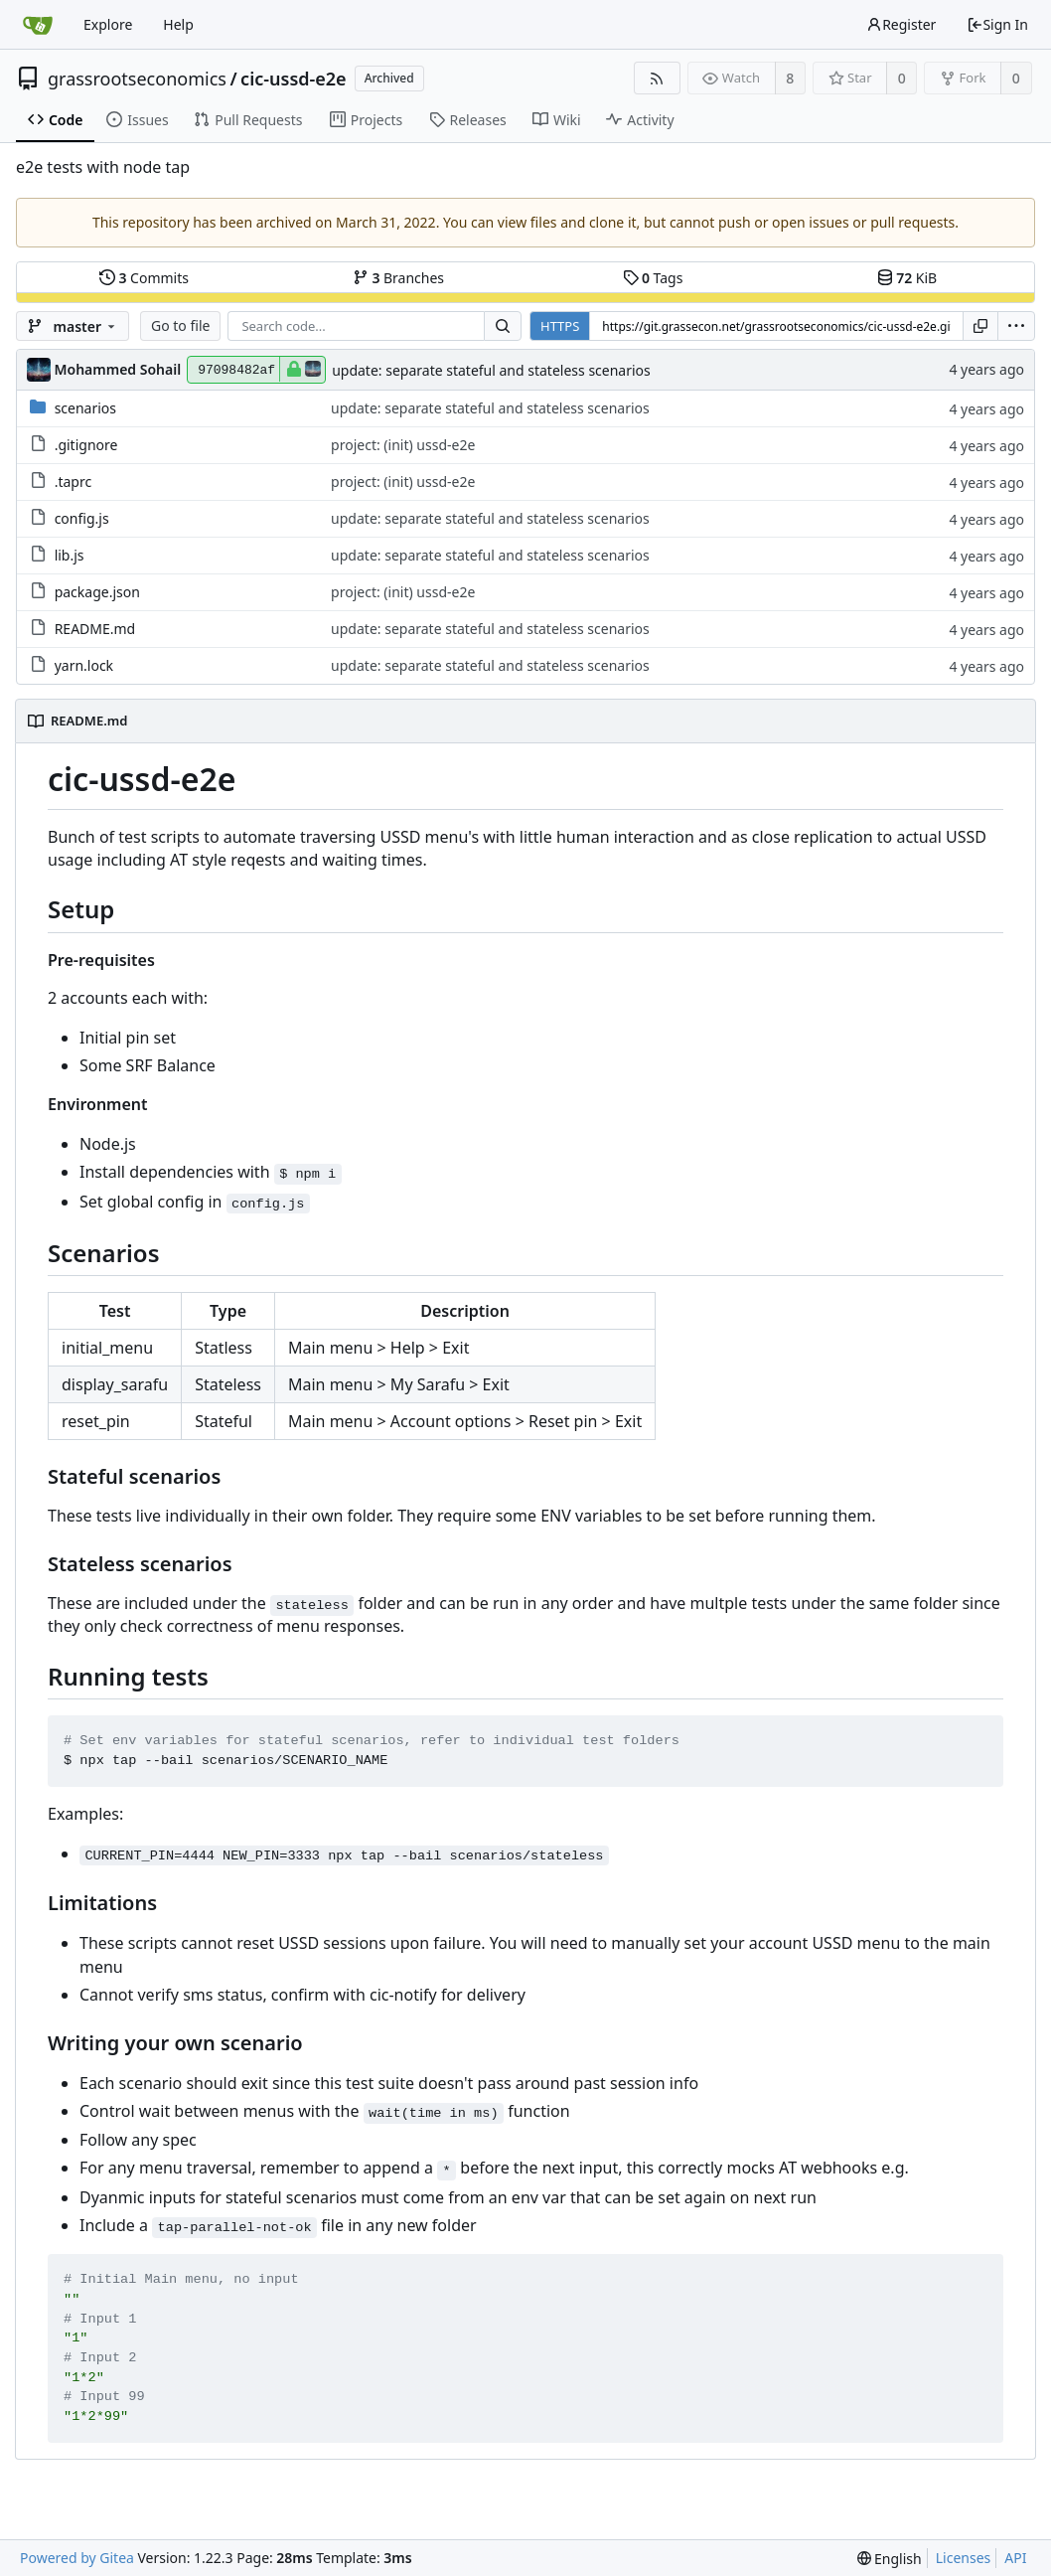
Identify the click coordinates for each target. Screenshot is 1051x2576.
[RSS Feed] (657, 78)
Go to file (180, 325)
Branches (398, 277)
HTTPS (559, 326)
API (1015, 2557)
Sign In (997, 24)
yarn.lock (84, 665)
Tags (653, 277)
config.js (82, 518)
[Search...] (503, 326)
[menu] (1016, 326)
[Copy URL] (980, 326)
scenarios (85, 408)
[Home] (38, 25)
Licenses (963, 2557)
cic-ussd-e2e (293, 78)
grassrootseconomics (137, 78)
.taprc (73, 481)
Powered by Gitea (77, 2557)
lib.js (69, 555)
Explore (107, 24)
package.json (97, 591)
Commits (144, 277)
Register (901, 24)
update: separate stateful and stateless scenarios (491, 370)
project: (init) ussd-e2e (403, 444)
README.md (95, 628)
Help (178, 24)
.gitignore (86, 444)
